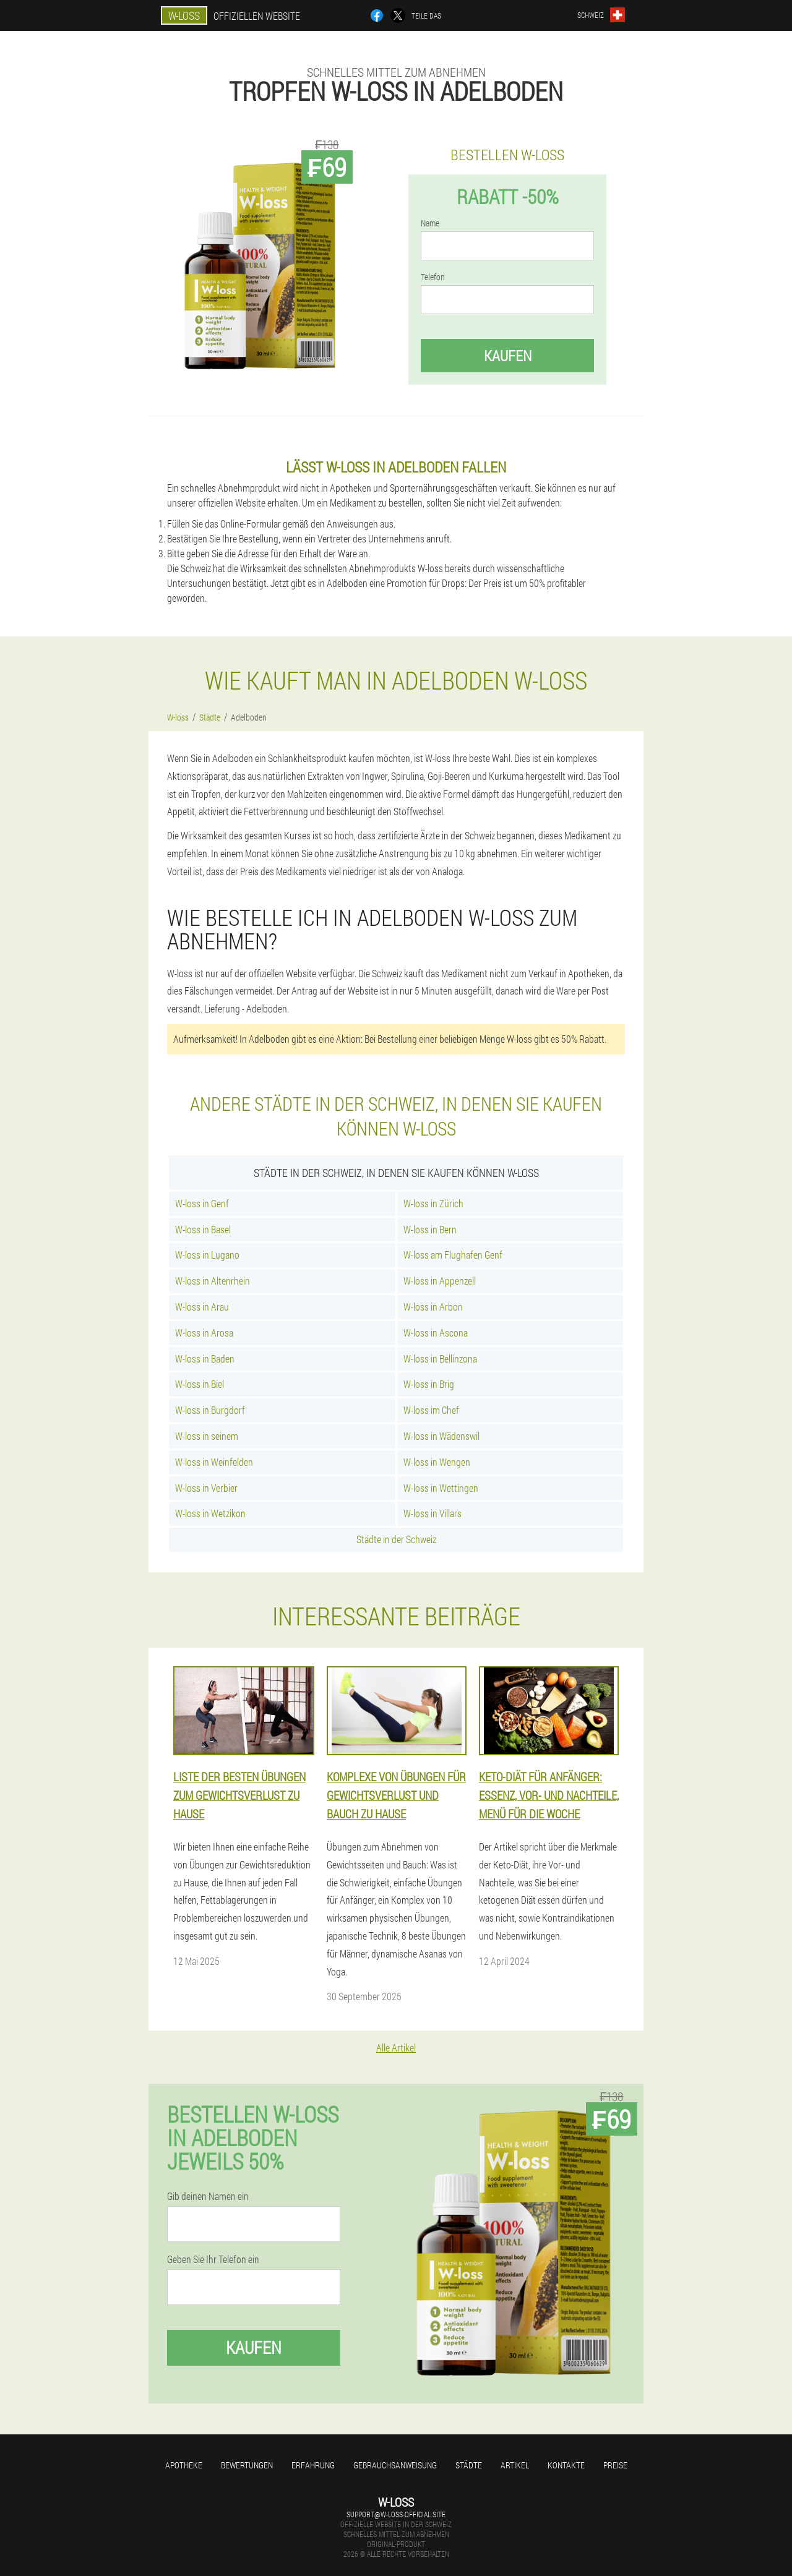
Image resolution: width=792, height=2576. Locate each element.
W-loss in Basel (203, 1229)
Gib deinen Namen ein (208, 2196)
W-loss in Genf (202, 1203)
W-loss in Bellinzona (440, 1358)
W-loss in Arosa (204, 1332)
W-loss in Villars (432, 1513)
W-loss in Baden (205, 1358)
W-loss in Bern (430, 1229)
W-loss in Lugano (207, 1254)
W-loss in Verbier (206, 1487)
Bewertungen (247, 2465)
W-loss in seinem (206, 1435)
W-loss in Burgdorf (210, 1409)
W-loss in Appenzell (439, 1280)
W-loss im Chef (431, 1409)
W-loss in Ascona (435, 1332)
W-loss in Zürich (433, 1203)
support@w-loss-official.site (396, 2514)
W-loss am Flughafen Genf (452, 1254)
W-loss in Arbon (433, 1306)
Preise (615, 2465)
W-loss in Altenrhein (212, 1280)
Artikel (515, 2465)
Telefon (433, 277)
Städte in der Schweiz (396, 1539)
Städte (468, 2465)
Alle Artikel (396, 2047)
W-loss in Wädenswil (441, 1435)
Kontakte (566, 2465)
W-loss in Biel (199, 1383)
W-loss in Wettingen (440, 1487)
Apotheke (183, 2465)
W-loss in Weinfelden (214, 1461)
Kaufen (508, 356)
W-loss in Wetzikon (210, 1513)
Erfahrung (313, 2465)
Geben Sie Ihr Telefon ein (213, 2259)
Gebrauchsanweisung (395, 2465)
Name (430, 223)
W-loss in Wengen (436, 1461)
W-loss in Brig (428, 1383)
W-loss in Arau (202, 1306)
